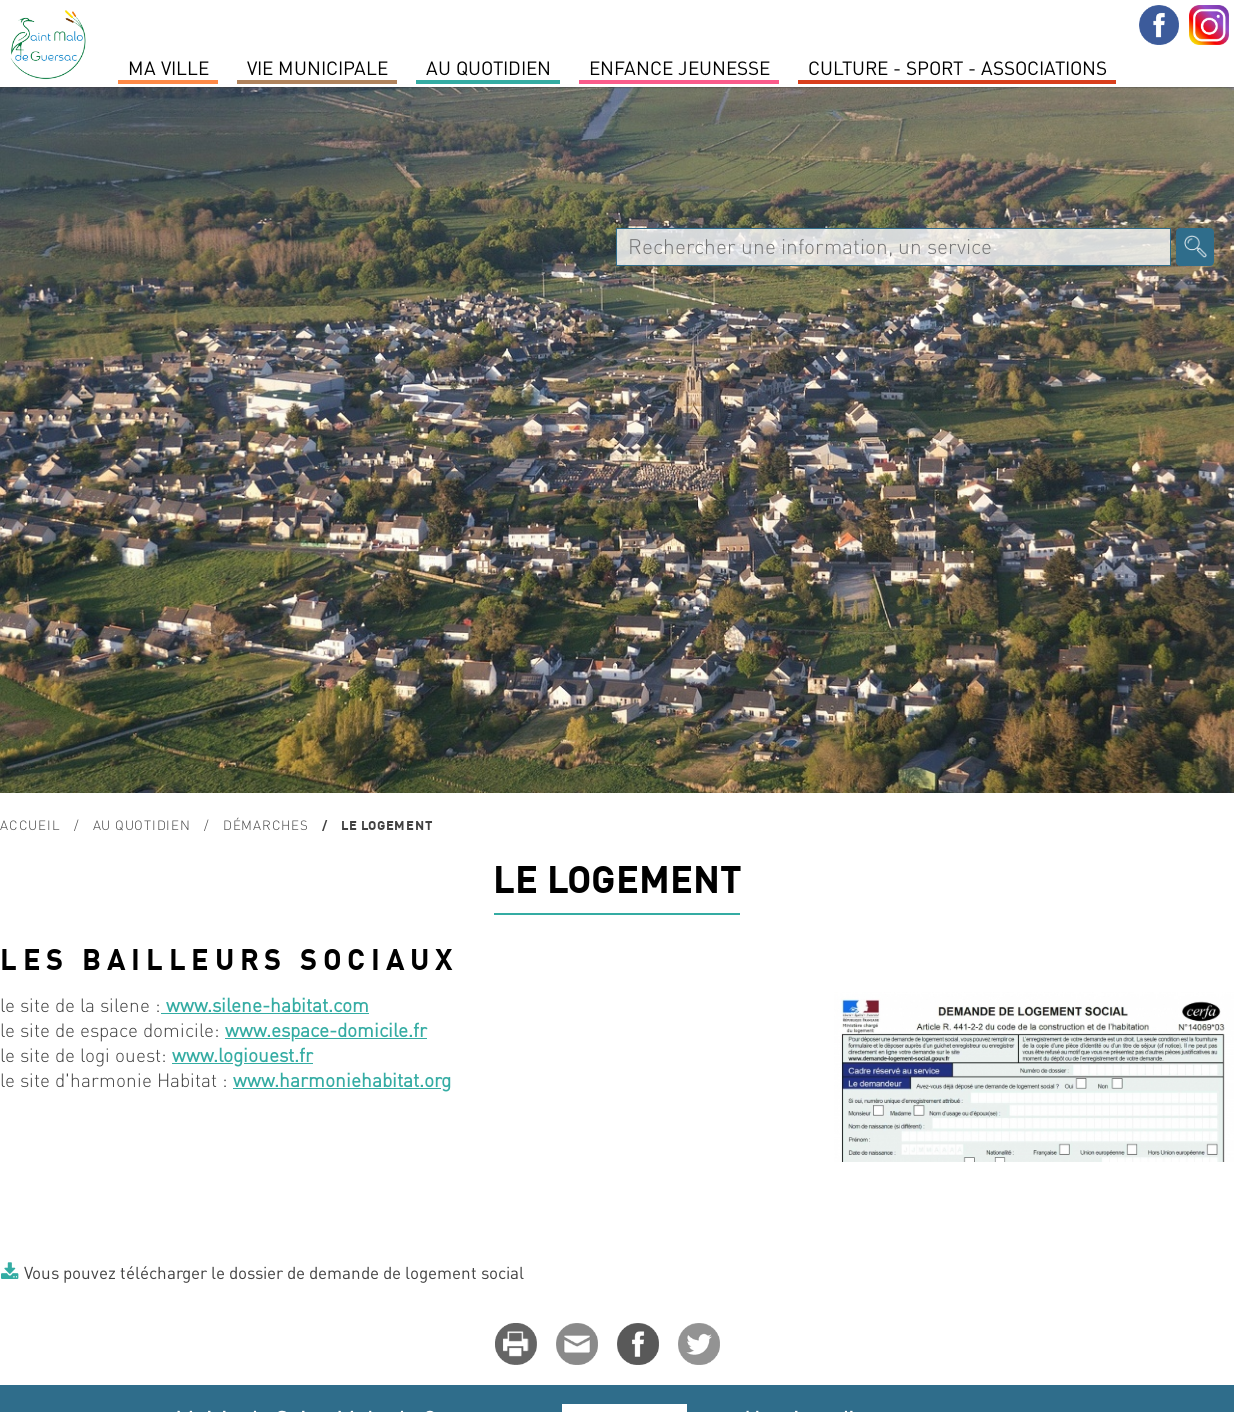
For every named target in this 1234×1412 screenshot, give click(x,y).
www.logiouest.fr (242, 1054)
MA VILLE (168, 67)
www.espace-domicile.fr (326, 1029)
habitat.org (406, 1079)
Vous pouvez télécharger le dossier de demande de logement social (274, 1272)
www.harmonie (297, 1079)
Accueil (30, 824)
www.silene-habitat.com (265, 1004)
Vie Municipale (317, 67)
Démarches (266, 824)
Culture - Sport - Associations (957, 67)
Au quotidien (488, 67)
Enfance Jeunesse (679, 67)
